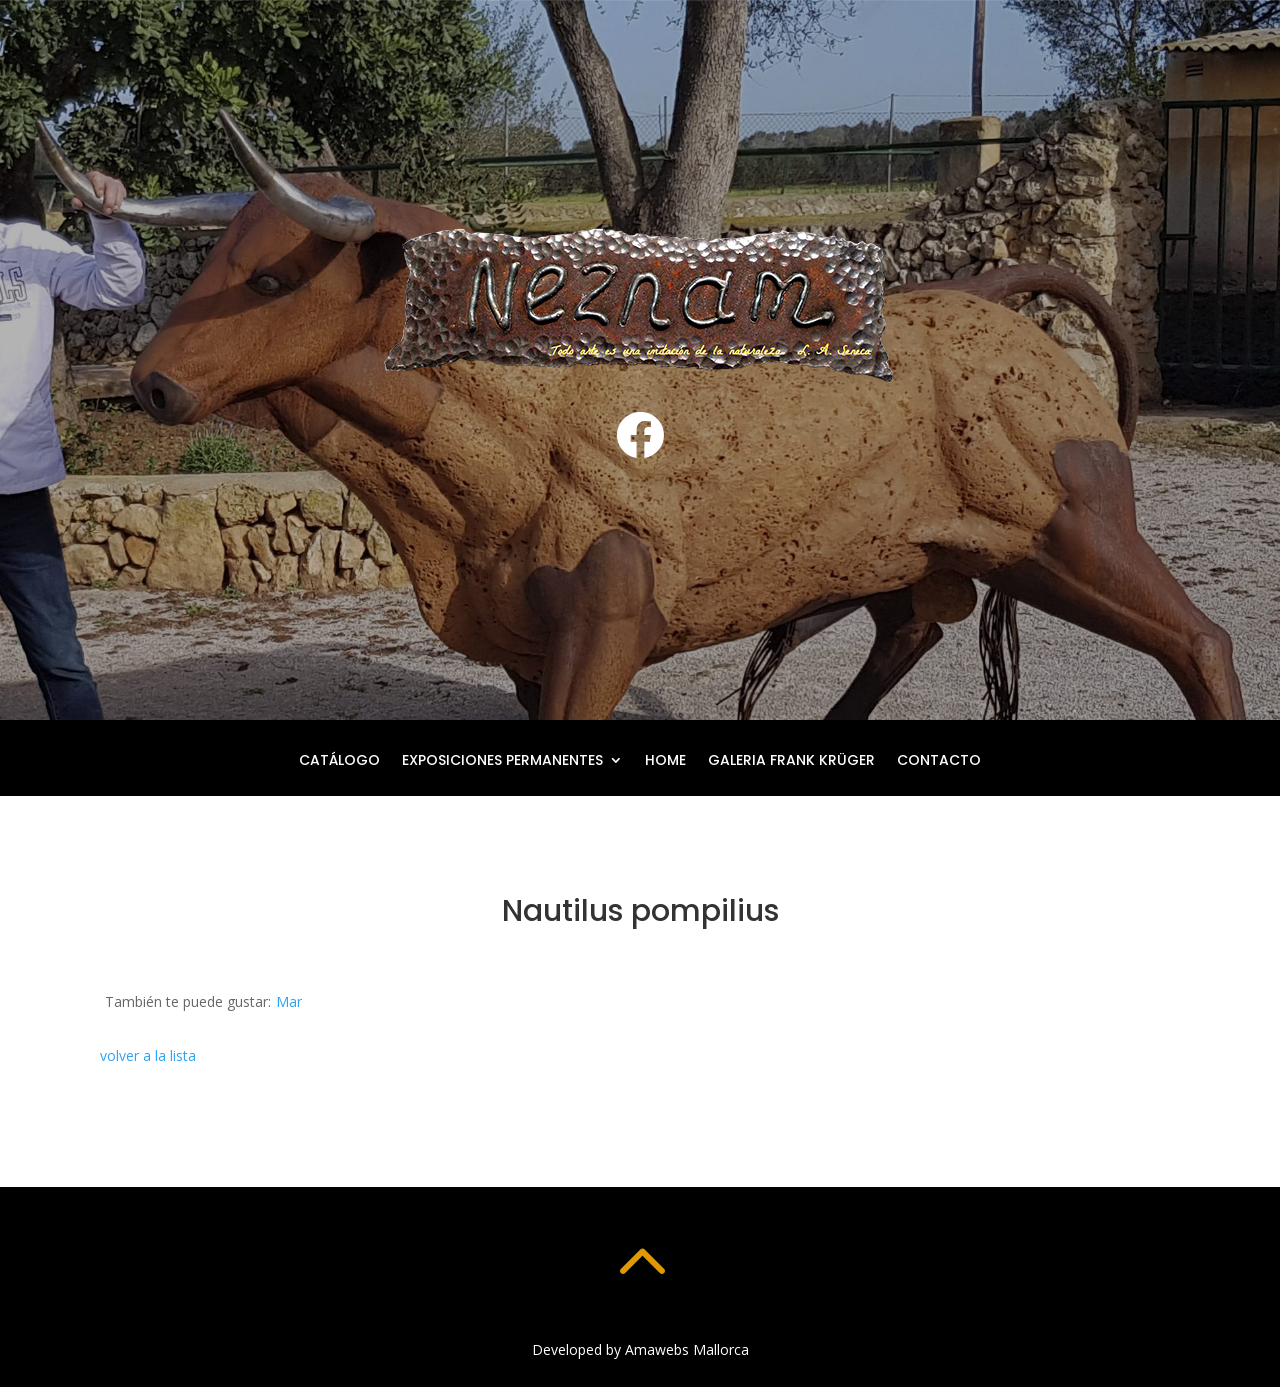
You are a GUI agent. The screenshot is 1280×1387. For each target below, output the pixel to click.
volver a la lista (148, 1055)
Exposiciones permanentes (502, 761)
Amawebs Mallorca (687, 1349)
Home (665, 761)
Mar (289, 1001)
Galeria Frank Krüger (791, 761)
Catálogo (339, 761)
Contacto (939, 761)
